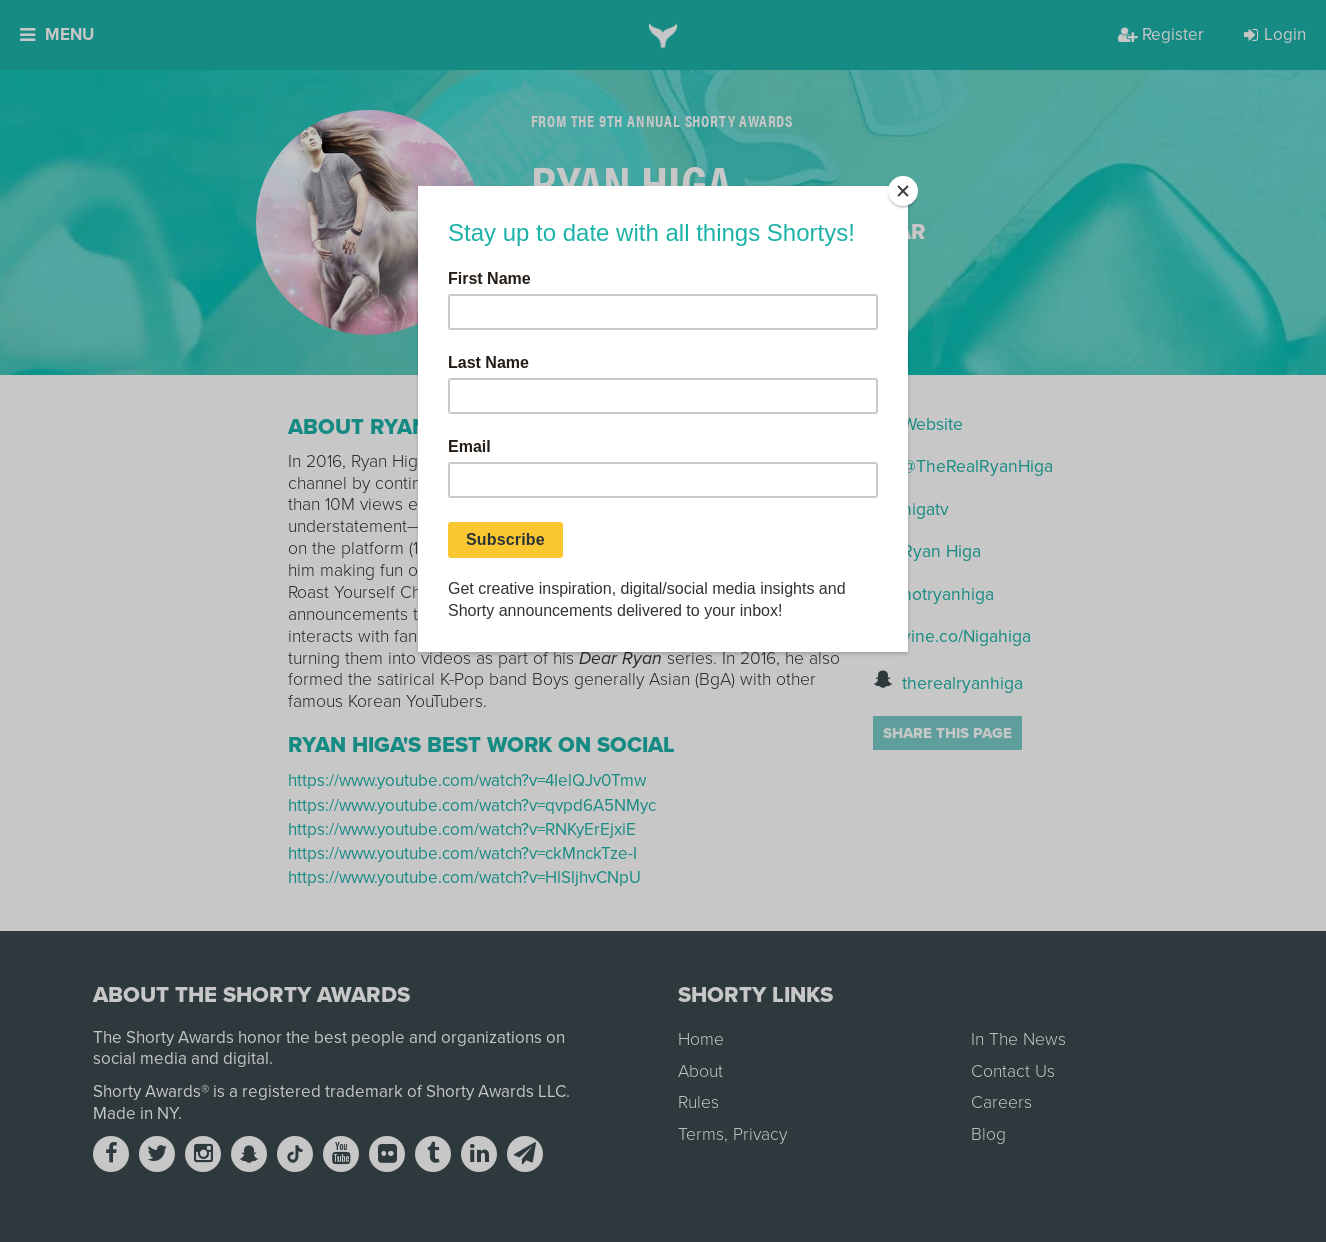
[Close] (903, 191)
